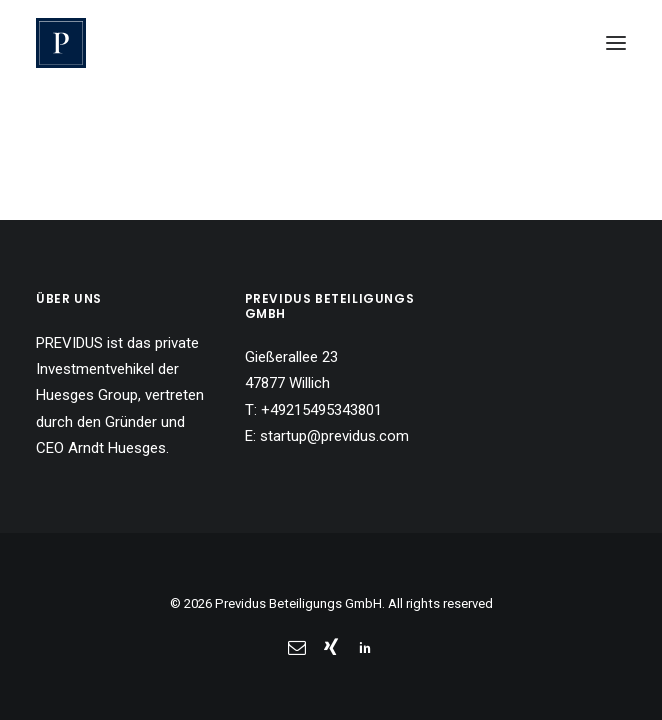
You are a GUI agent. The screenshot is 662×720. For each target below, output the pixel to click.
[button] (616, 43)
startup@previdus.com (334, 436)
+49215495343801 (321, 410)
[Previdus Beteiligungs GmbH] (61, 43)
